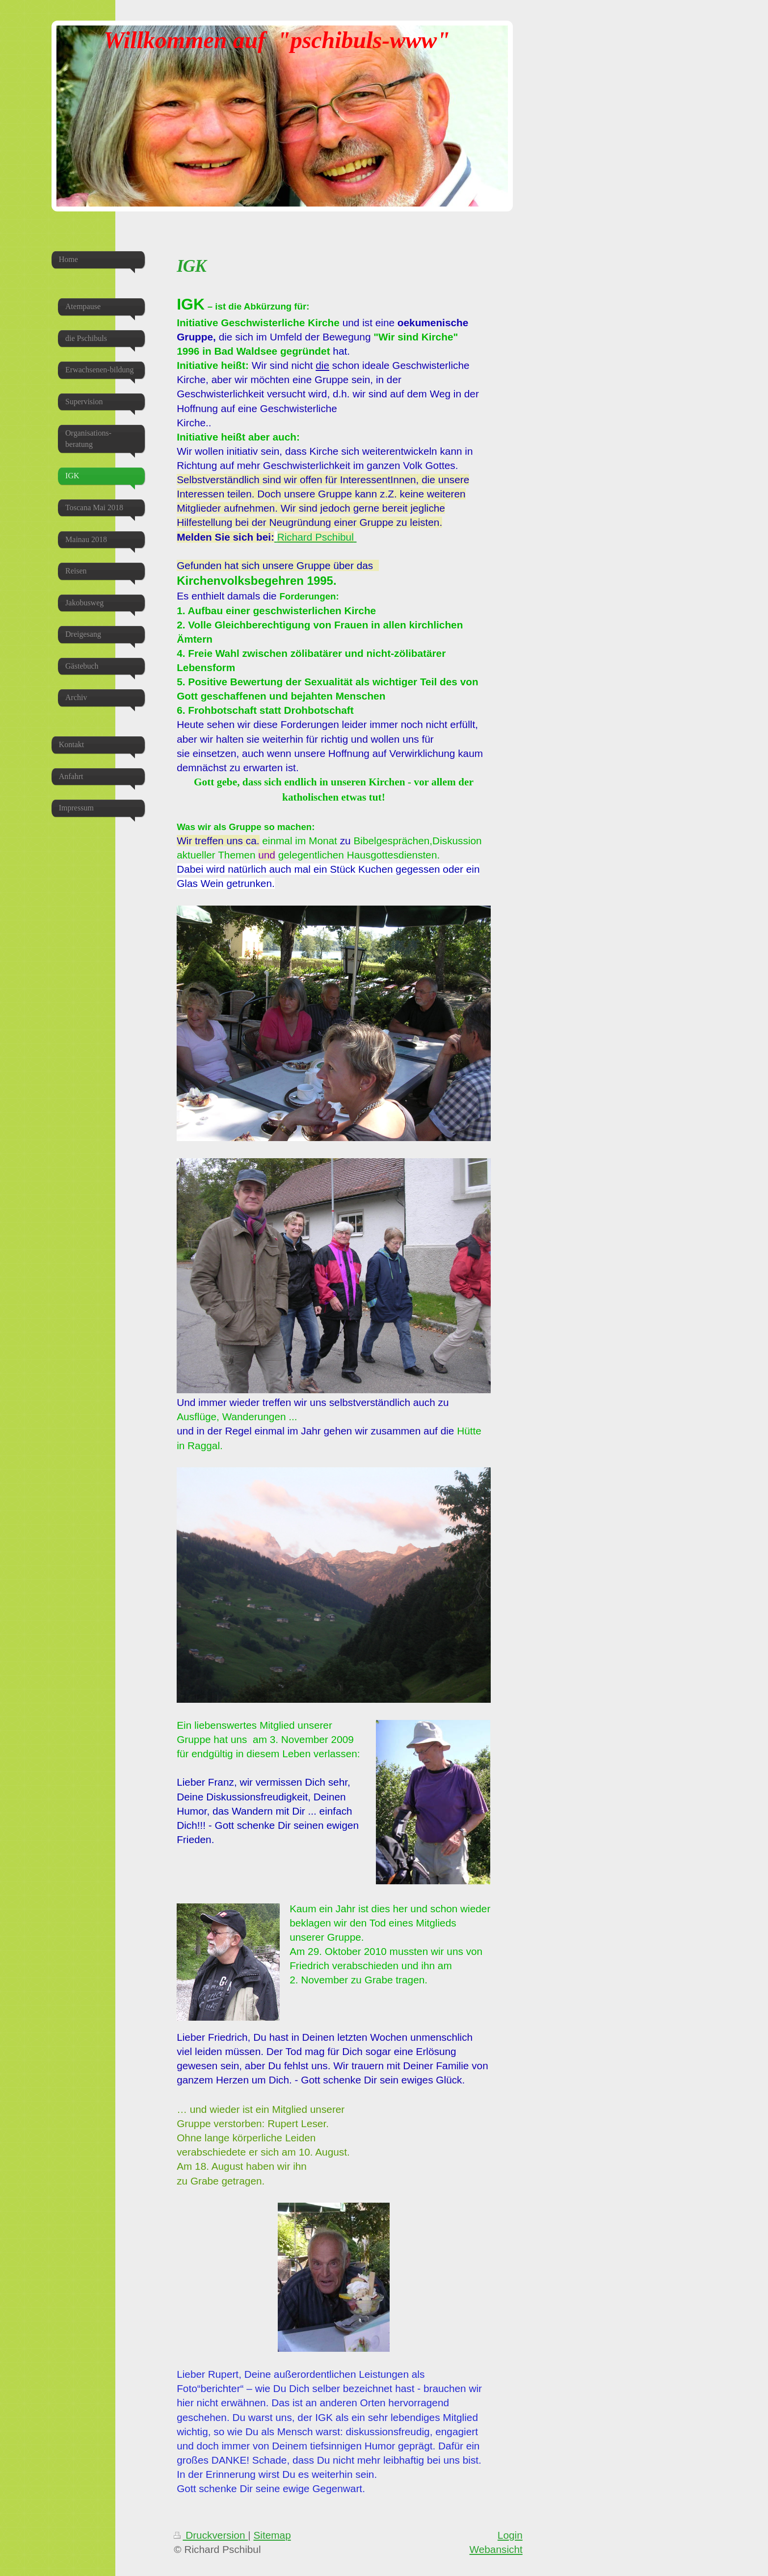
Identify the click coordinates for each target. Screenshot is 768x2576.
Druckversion (211, 2535)
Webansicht (495, 2549)
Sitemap (272, 2535)
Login (510, 2535)
